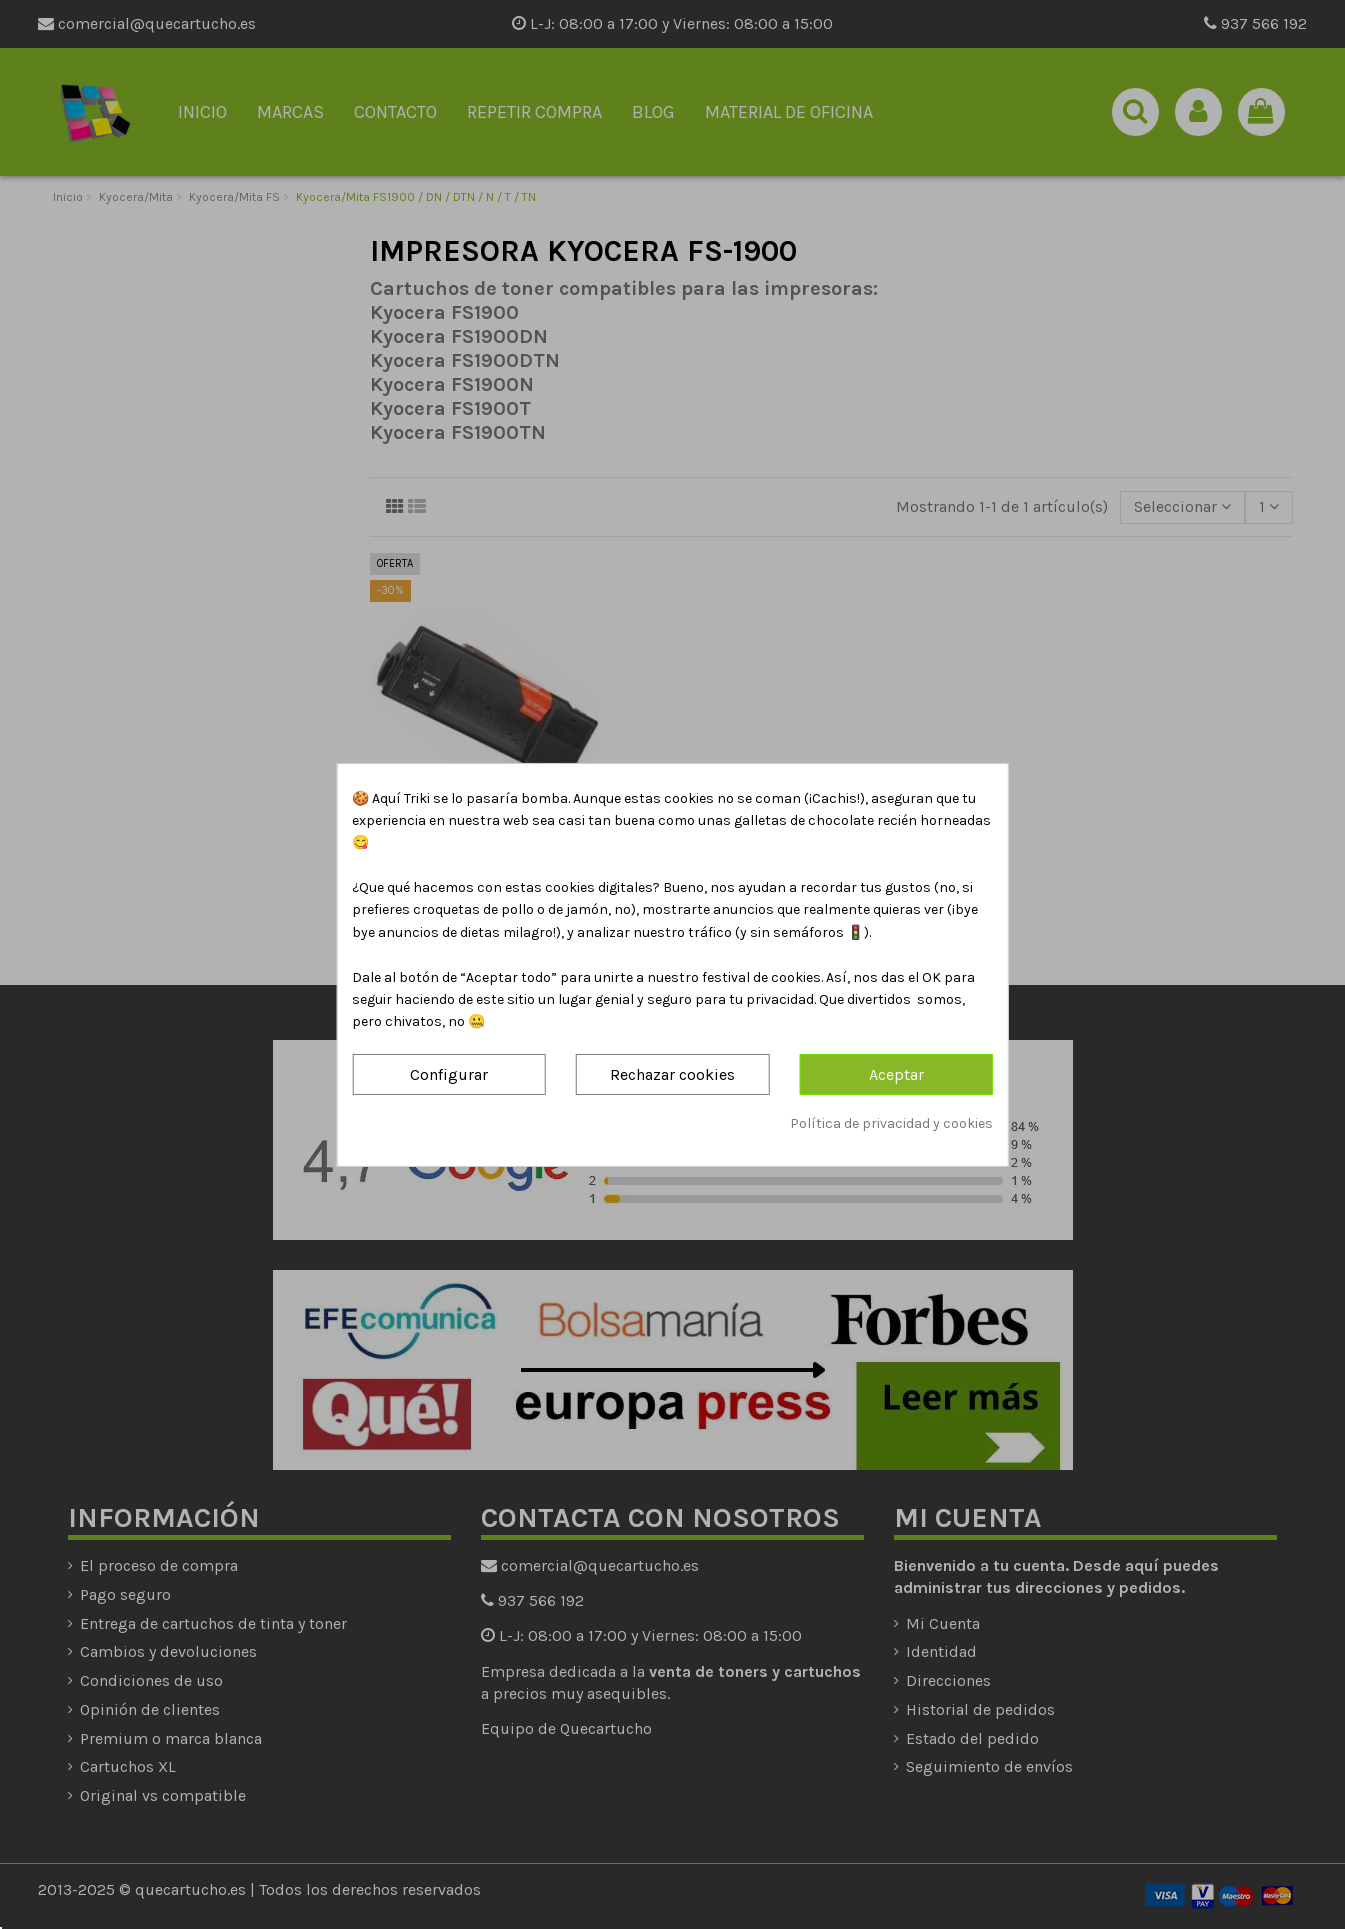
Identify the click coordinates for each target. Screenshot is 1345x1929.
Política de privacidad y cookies (891, 1123)
